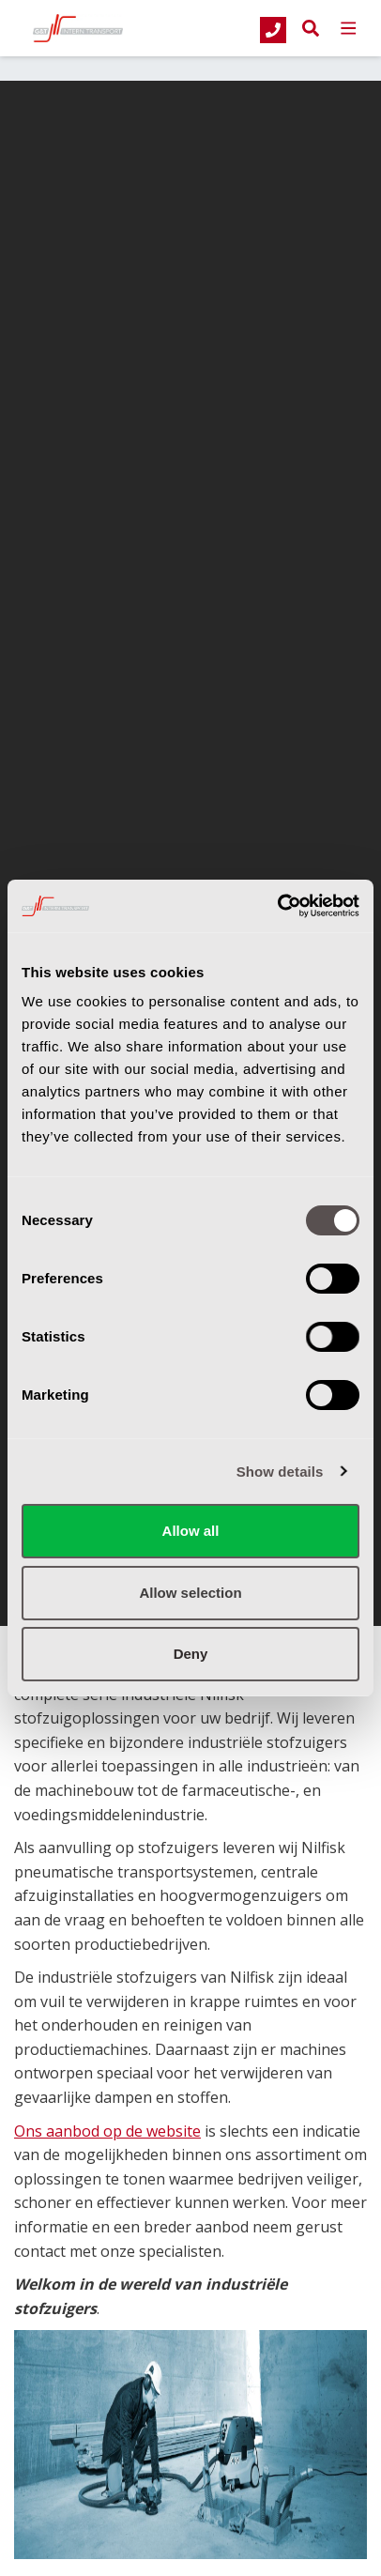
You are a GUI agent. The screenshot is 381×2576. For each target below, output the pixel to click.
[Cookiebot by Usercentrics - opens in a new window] (277, 906)
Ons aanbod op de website (107, 2131)
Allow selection (190, 1593)
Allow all (191, 1531)
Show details (280, 1472)
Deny (191, 1654)
